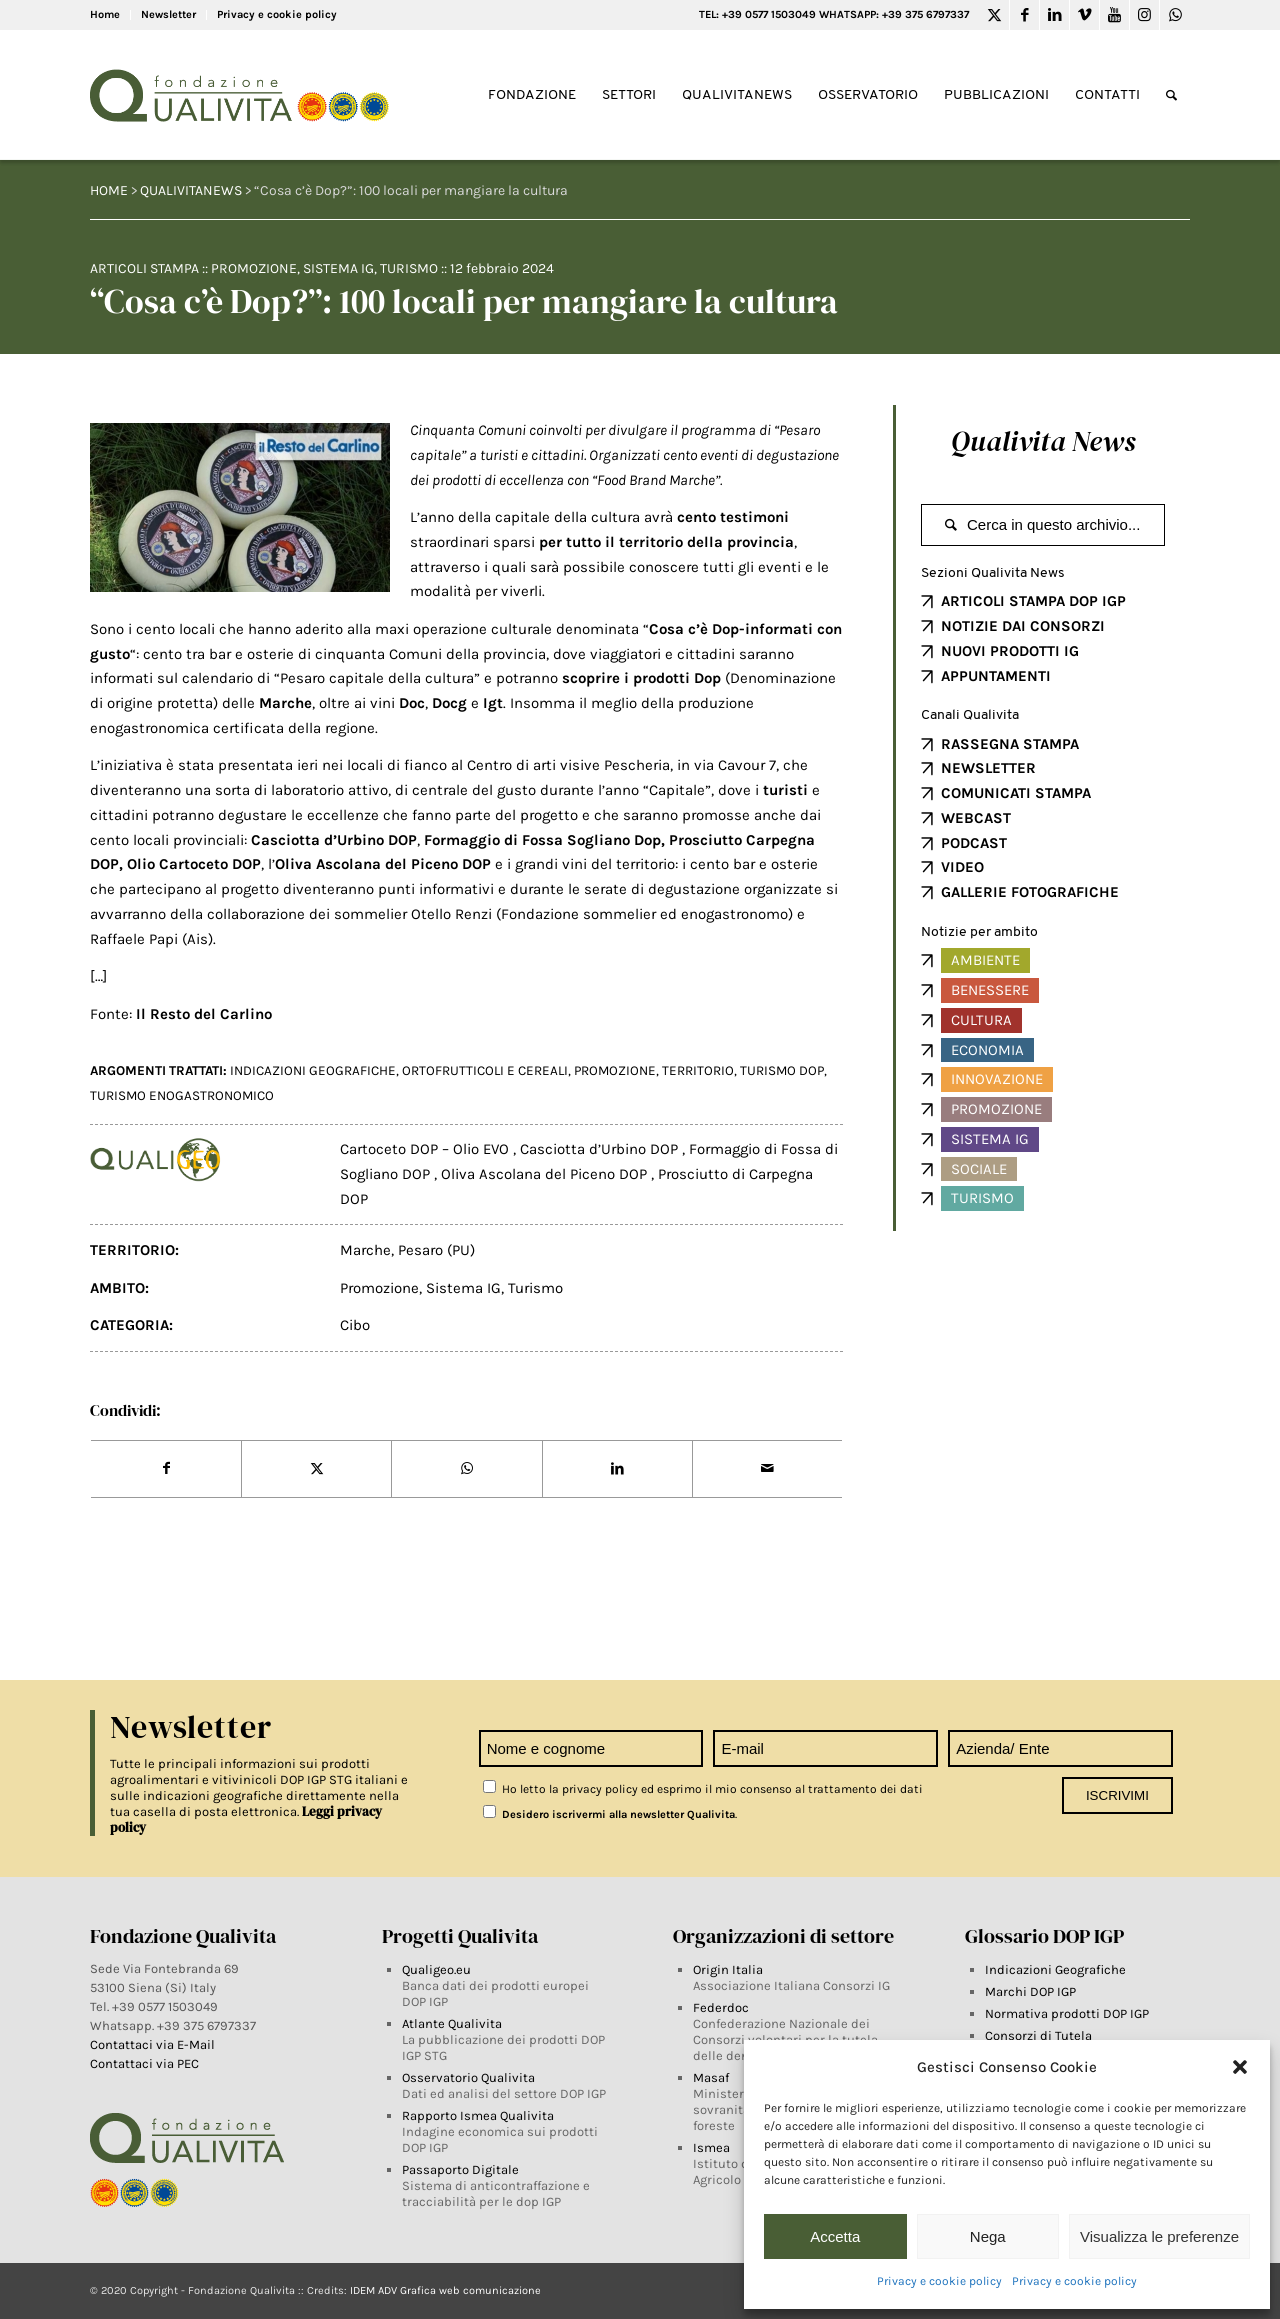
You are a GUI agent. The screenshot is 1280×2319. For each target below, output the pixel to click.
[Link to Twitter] (994, 15)
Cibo (355, 1325)
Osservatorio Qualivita (468, 2077)
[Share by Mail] (767, 1469)
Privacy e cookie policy (939, 2281)
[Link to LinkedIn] (1054, 15)
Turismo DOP (782, 1070)
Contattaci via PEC (144, 2063)
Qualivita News (1043, 441)
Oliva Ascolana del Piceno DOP (546, 1174)
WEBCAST (976, 818)
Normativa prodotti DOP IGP (1067, 2013)
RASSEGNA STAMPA (1010, 744)
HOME (109, 190)
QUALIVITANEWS (191, 190)
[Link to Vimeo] (1084, 15)
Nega (988, 2236)
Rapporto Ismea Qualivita (478, 2115)
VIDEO (962, 867)
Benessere (990, 990)
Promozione (254, 268)
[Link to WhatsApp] (1175, 15)
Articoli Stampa (144, 268)
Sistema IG (338, 268)
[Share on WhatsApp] (466, 1469)
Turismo (409, 268)
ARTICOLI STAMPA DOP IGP (1033, 601)
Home (105, 14)
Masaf (711, 2077)
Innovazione (997, 1079)
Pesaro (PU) (436, 1250)
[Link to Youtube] (1114, 15)
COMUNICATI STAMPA (1016, 793)
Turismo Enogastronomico (182, 1095)
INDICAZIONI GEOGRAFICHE (313, 1070)
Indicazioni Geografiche (1055, 1969)
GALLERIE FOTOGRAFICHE (1030, 892)
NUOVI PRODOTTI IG (1010, 651)
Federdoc (721, 2007)
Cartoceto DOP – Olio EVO (426, 1149)
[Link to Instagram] (1144, 15)
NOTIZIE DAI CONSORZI (1023, 626)
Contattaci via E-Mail (154, 2044)
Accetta (835, 2236)
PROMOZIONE (615, 1070)
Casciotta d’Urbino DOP (601, 1149)
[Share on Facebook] (166, 1469)
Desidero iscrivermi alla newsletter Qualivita (609, 1814)
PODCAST (974, 843)
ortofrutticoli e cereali (485, 1070)
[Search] (1171, 95)
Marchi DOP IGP (1030, 1991)
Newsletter (168, 14)
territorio (698, 1070)
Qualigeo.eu (436, 1969)
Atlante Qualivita (452, 2023)
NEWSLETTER (988, 768)
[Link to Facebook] (1024, 15)
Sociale (979, 1169)
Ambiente (985, 960)
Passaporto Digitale (460, 2169)
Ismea (711, 2147)
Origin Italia (728, 1969)
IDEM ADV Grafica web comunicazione (445, 2290)
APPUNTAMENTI (996, 676)
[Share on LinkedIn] (617, 1469)
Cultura (981, 1020)
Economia (987, 1050)
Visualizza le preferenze (1159, 2236)
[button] (1240, 2067)
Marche (365, 1250)
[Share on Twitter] (316, 1469)
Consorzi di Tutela (1038, 2035)
